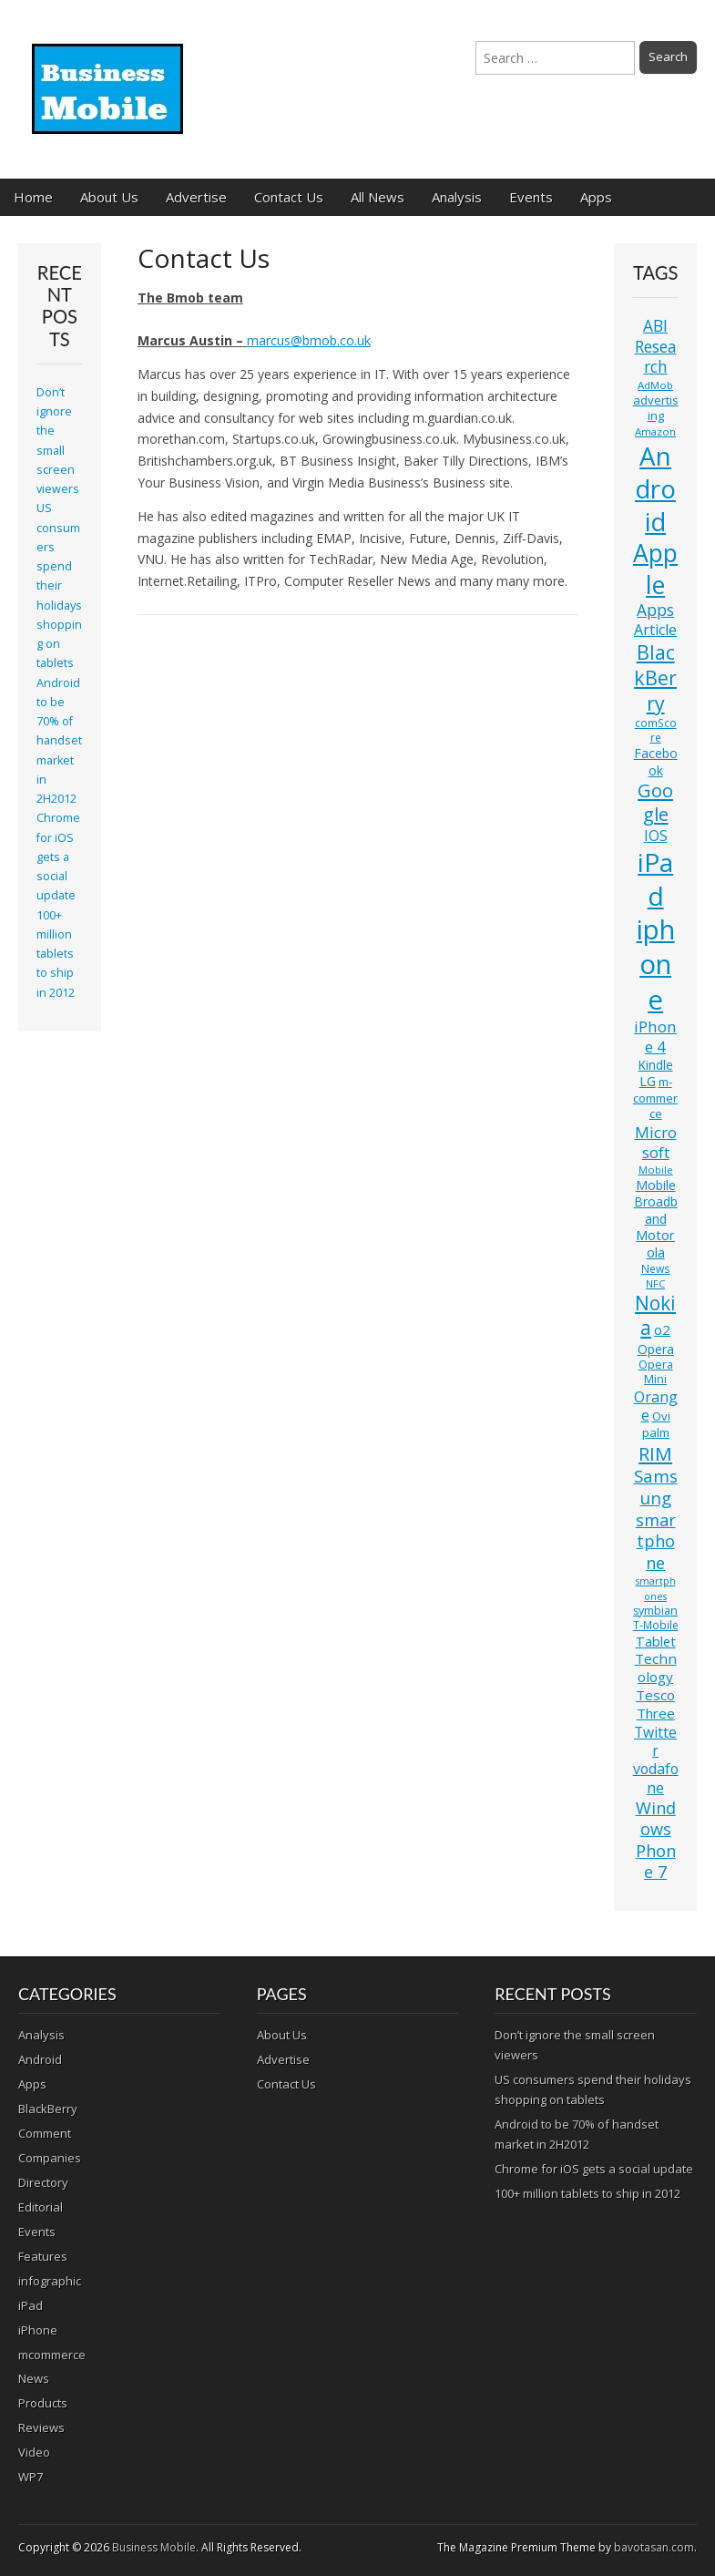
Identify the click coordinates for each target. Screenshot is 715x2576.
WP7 (30, 2476)
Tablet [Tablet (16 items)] (656, 1641)
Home (33, 197)
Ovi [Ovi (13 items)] (661, 1416)
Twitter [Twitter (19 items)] (655, 1741)
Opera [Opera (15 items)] (656, 1349)
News (33, 2378)
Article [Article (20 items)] (655, 630)
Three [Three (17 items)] (656, 1713)
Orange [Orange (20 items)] (656, 1406)
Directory (43, 2182)
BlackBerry (47, 2108)
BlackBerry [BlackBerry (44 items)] (655, 677)
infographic (49, 2281)
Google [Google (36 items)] (655, 802)
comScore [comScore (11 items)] (656, 730)
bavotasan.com (654, 2547)
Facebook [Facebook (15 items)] (656, 761)
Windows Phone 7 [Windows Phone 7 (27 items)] (656, 1840)
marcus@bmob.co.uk (309, 340)
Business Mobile (154, 2547)
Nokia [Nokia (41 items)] (655, 1315)
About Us (109, 197)
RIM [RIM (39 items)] (655, 1453)
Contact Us (288, 197)
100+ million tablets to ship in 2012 (55, 954)
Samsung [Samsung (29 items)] (656, 1486)
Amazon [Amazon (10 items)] (655, 431)
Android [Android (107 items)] (655, 488)
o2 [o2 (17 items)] (662, 1329)
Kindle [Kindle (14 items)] (655, 1064)
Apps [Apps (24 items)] (655, 610)
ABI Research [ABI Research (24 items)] (656, 346)
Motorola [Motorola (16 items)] (655, 1243)
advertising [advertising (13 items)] (656, 408)
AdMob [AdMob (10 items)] (655, 385)
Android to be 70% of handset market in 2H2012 (59, 741)
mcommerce (52, 2354)
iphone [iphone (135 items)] (656, 964)
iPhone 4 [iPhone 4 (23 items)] (655, 1036)
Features (42, 2256)
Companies (49, 2158)
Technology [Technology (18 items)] (656, 1667)
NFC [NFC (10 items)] (655, 1283)
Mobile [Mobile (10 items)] (655, 1169)
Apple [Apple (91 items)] (655, 568)
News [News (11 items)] (655, 1269)
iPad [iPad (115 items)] (655, 879)
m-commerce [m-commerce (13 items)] (655, 1097)
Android (40, 2059)
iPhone (37, 2330)
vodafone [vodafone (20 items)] (656, 1778)
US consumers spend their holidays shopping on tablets (59, 585)
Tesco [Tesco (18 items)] (655, 1695)
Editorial (40, 2207)
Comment (44, 2133)
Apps (596, 197)
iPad (30, 2305)
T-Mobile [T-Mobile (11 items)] (656, 1625)
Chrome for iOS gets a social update (58, 856)
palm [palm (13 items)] (655, 1432)
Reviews (41, 2427)
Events (531, 197)
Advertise (196, 197)
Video (34, 2452)
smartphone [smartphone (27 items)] (656, 1541)
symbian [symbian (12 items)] (655, 1610)
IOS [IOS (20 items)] (656, 836)
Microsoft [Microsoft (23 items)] (656, 1142)
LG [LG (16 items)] (647, 1081)
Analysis (457, 197)
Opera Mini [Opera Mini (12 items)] (655, 1372)
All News (377, 197)
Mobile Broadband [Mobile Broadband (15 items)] (656, 1201)
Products (42, 2403)
